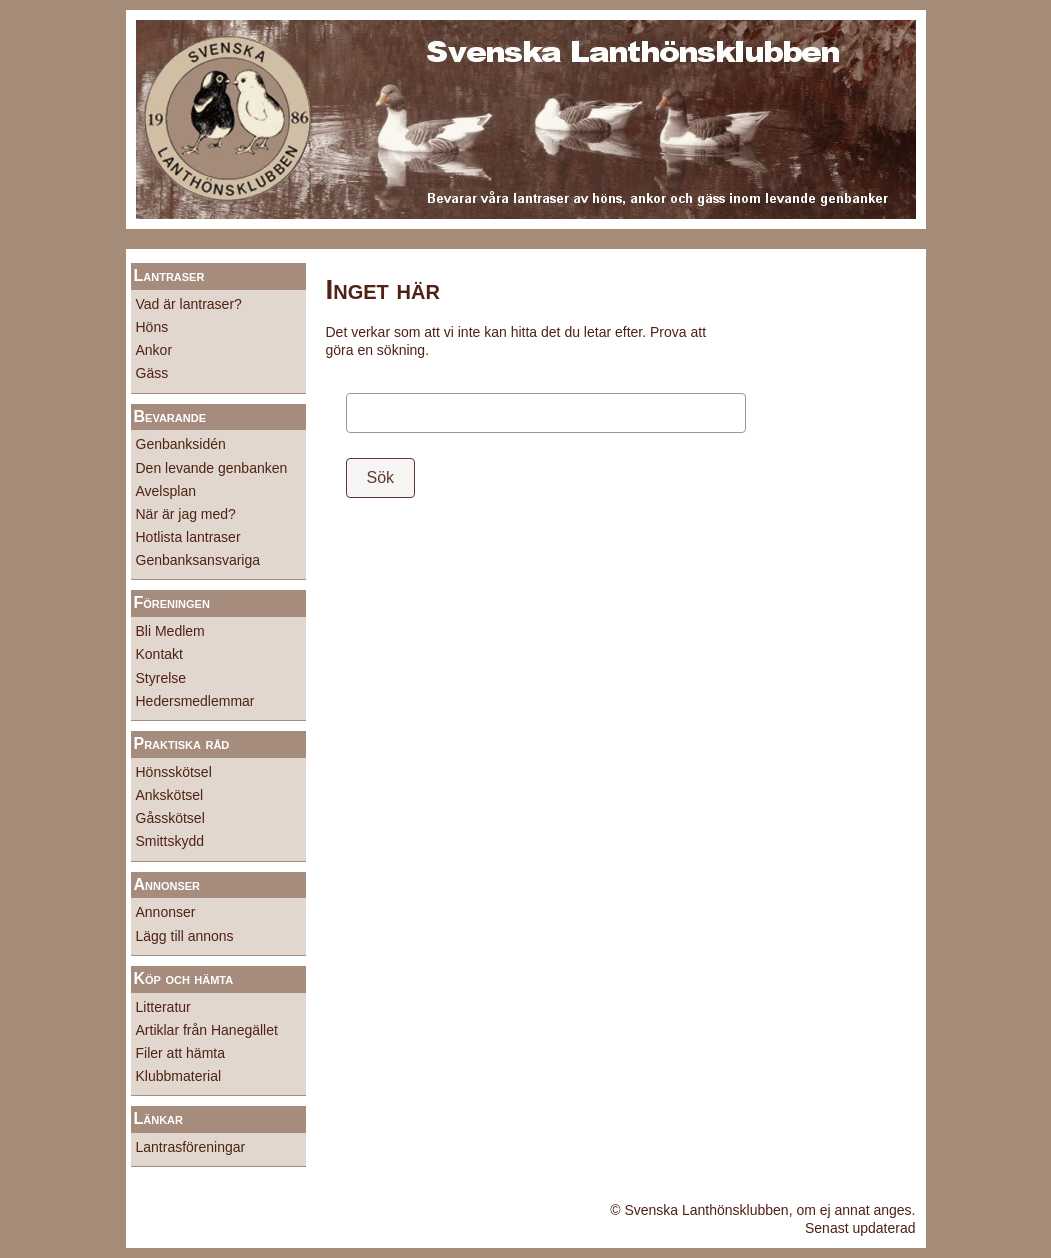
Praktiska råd (182, 743)
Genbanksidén (181, 444)
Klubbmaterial (179, 1076)
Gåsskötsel (170, 818)
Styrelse (161, 678)
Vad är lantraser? (189, 304)
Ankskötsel (170, 795)
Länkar (159, 1118)
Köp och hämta (184, 978)
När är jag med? (186, 514)
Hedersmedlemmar (195, 701)
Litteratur (163, 1007)
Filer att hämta (180, 1053)
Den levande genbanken (212, 468)
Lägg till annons (185, 936)
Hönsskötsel (174, 772)
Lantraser (169, 275)
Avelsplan (166, 491)
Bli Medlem (170, 631)
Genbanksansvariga (198, 560)
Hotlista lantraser (188, 537)
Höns (152, 327)
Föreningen (172, 602)
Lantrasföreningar (191, 1147)
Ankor (154, 350)
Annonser (167, 884)
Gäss (152, 373)
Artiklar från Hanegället (207, 1030)
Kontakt (159, 654)
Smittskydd (170, 841)
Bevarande (170, 416)
